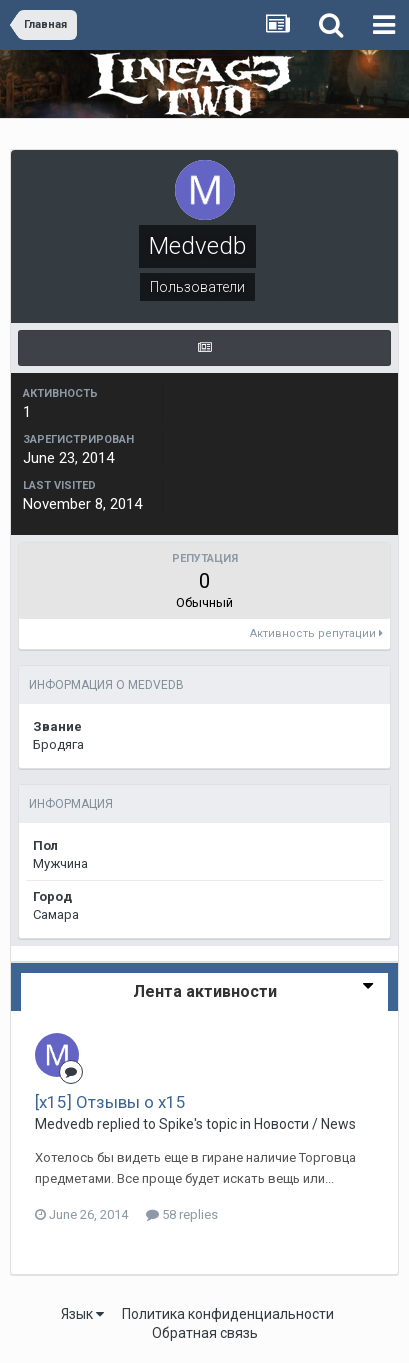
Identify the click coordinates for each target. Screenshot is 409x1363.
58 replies (182, 1214)
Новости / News (305, 1124)
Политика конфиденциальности (228, 1314)
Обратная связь (205, 1333)
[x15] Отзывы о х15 (110, 1102)
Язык (82, 1314)
